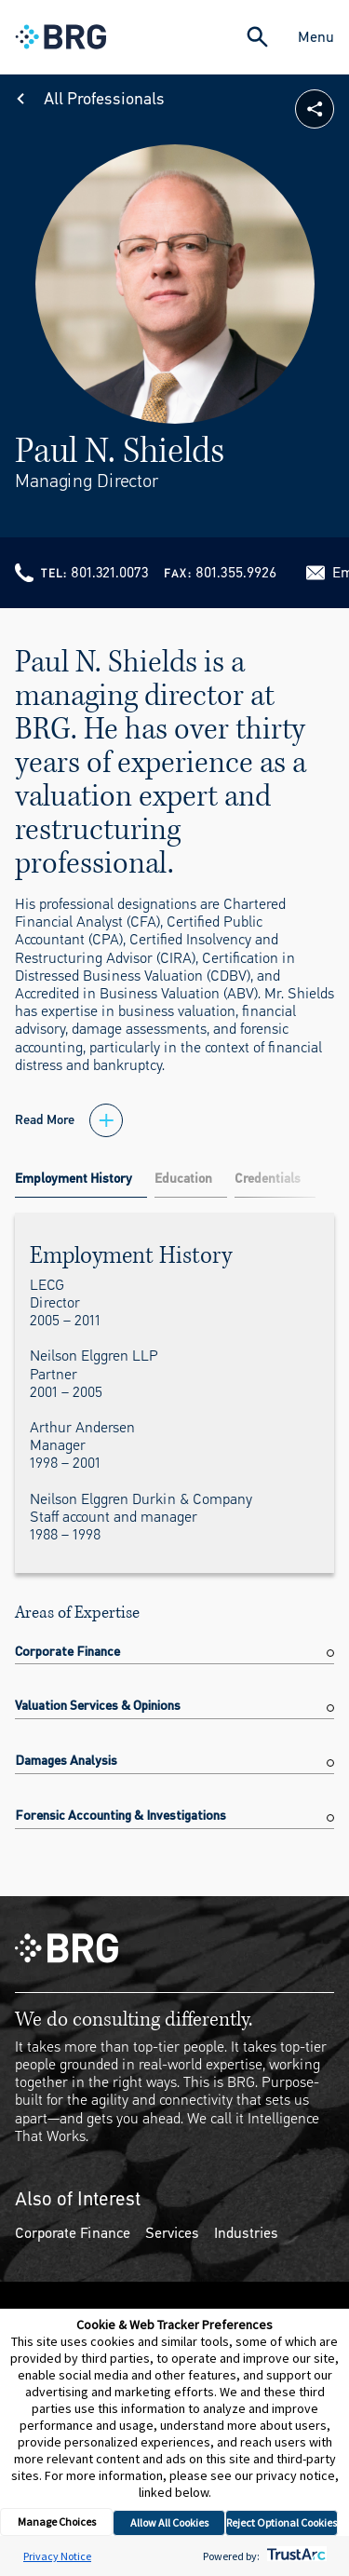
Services (172, 2233)
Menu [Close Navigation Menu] (316, 37)
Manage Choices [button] (57, 2522)
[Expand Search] (257, 37)
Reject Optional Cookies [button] (281, 2522)
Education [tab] (183, 1178)
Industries (246, 2233)
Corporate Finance (72, 2233)
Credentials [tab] (268, 1178)
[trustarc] (294, 2556)
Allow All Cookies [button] (169, 2522)
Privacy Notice (57, 2556)
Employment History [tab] (73, 1178)
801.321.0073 (110, 572)
